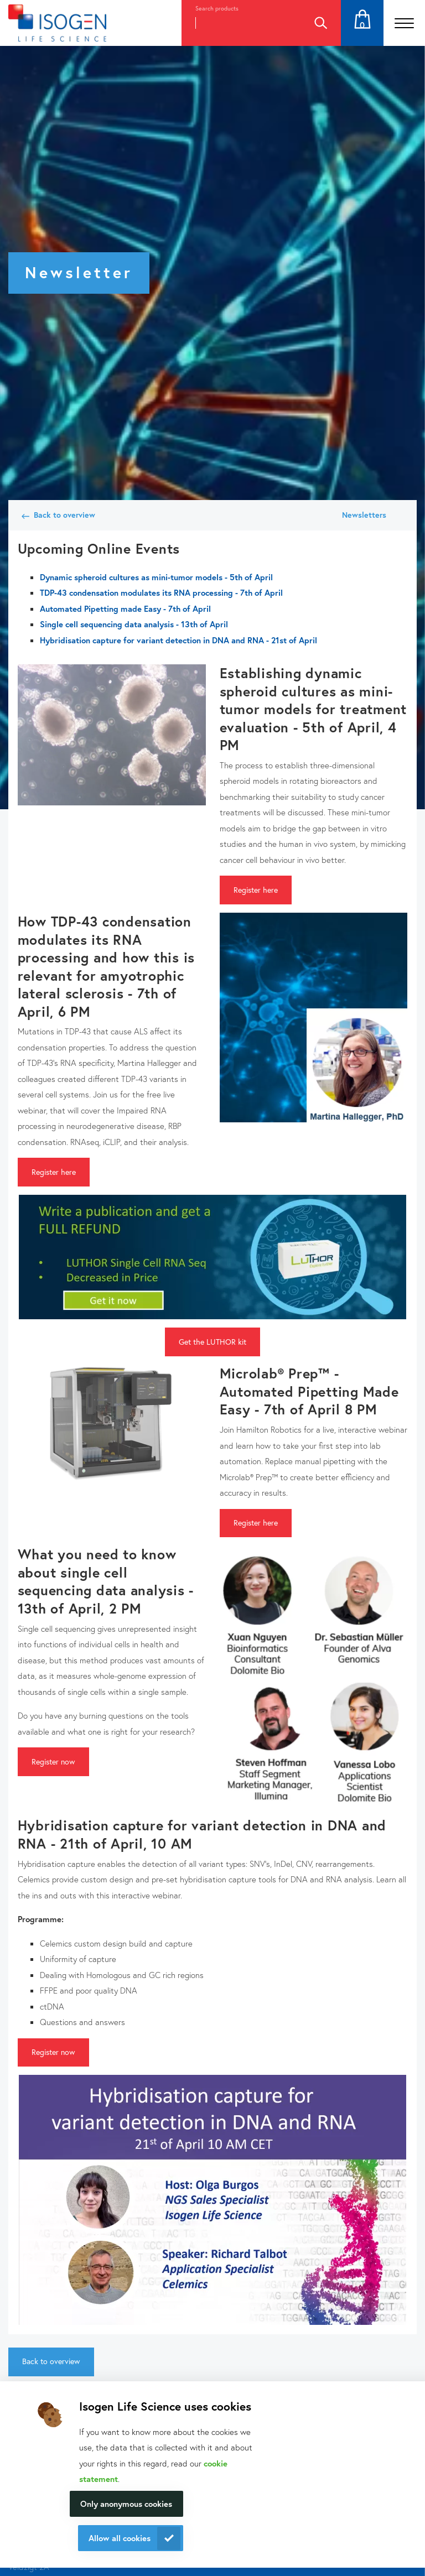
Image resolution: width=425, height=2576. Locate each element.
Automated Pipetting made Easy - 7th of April (125, 608)
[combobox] (241, 23)
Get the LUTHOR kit (212, 1341)
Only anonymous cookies (126, 2503)
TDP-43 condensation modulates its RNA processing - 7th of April (161, 592)
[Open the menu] (404, 23)
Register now (53, 1761)
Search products (217, 8)
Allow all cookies (120, 2537)
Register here (256, 889)
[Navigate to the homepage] (57, 22)
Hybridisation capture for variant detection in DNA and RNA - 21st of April (178, 640)
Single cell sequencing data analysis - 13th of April (134, 623)
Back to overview (64, 514)
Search (320, 23)
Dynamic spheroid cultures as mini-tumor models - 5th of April (156, 576)
